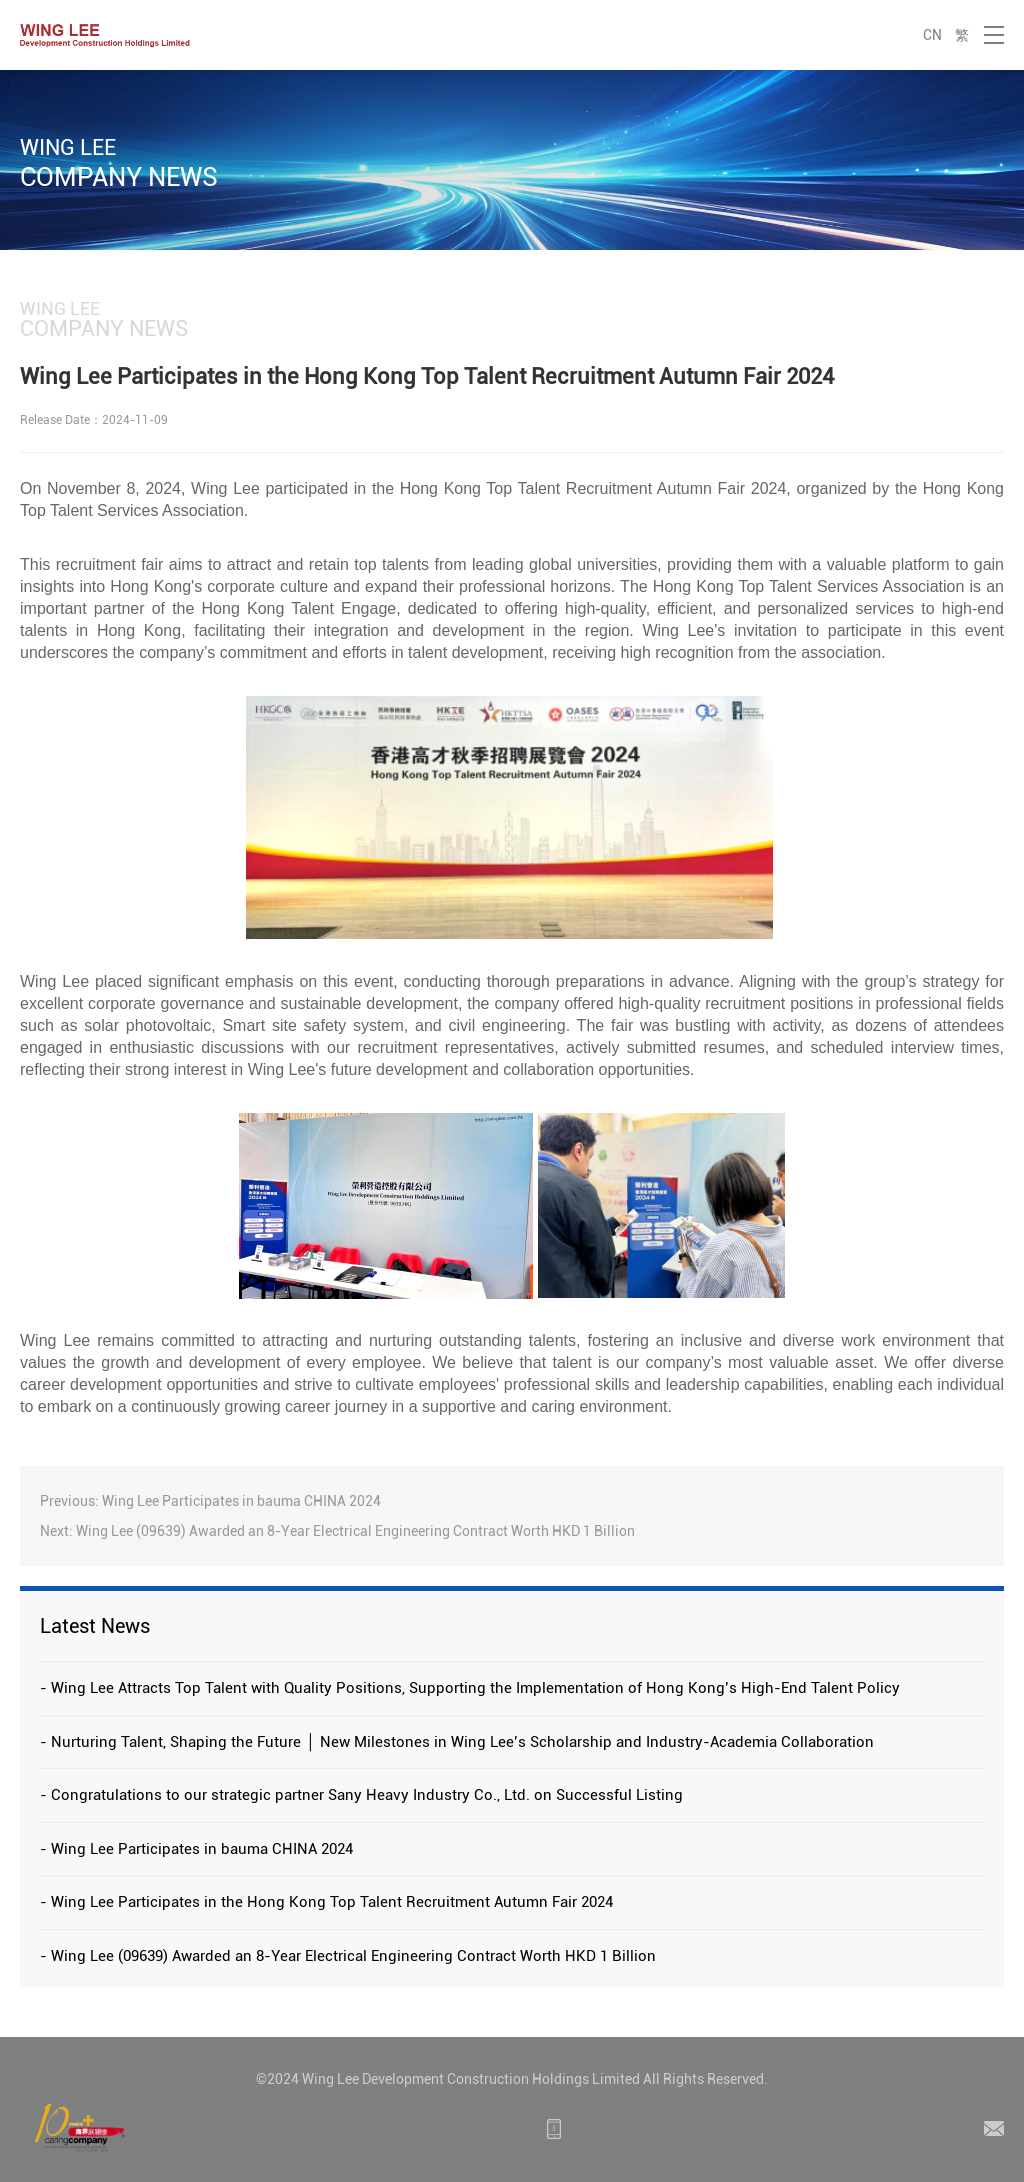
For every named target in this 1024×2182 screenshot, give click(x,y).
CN (932, 35)
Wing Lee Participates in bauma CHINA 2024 (241, 1501)
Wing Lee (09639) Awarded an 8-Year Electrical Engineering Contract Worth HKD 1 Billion (355, 1531)
